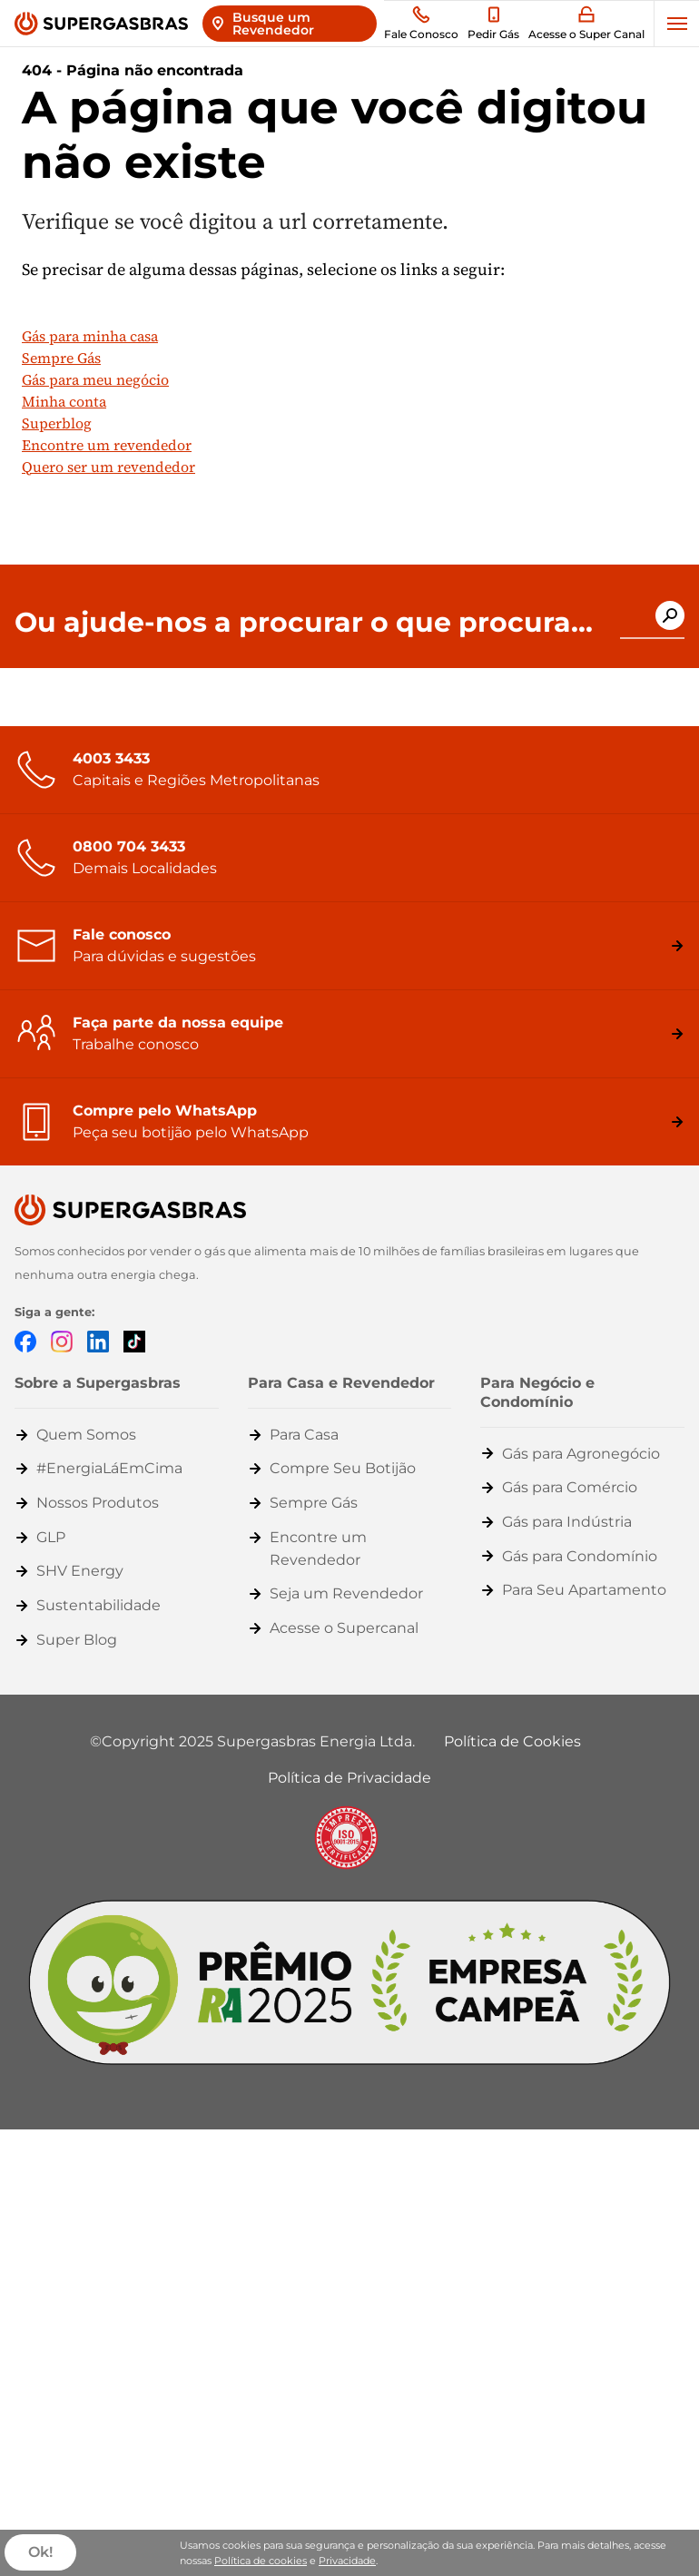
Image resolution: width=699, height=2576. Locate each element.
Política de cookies (260, 2560)
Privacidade (347, 2560)
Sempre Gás (61, 358)
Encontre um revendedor (107, 445)
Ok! (40, 2552)
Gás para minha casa (90, 336)
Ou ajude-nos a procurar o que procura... (304, 622)
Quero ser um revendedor (108, 467)
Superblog (57, 423)
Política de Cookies (512, 1741)
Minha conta (64, 401)
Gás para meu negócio (95, 379)
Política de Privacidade (349, 1777)
